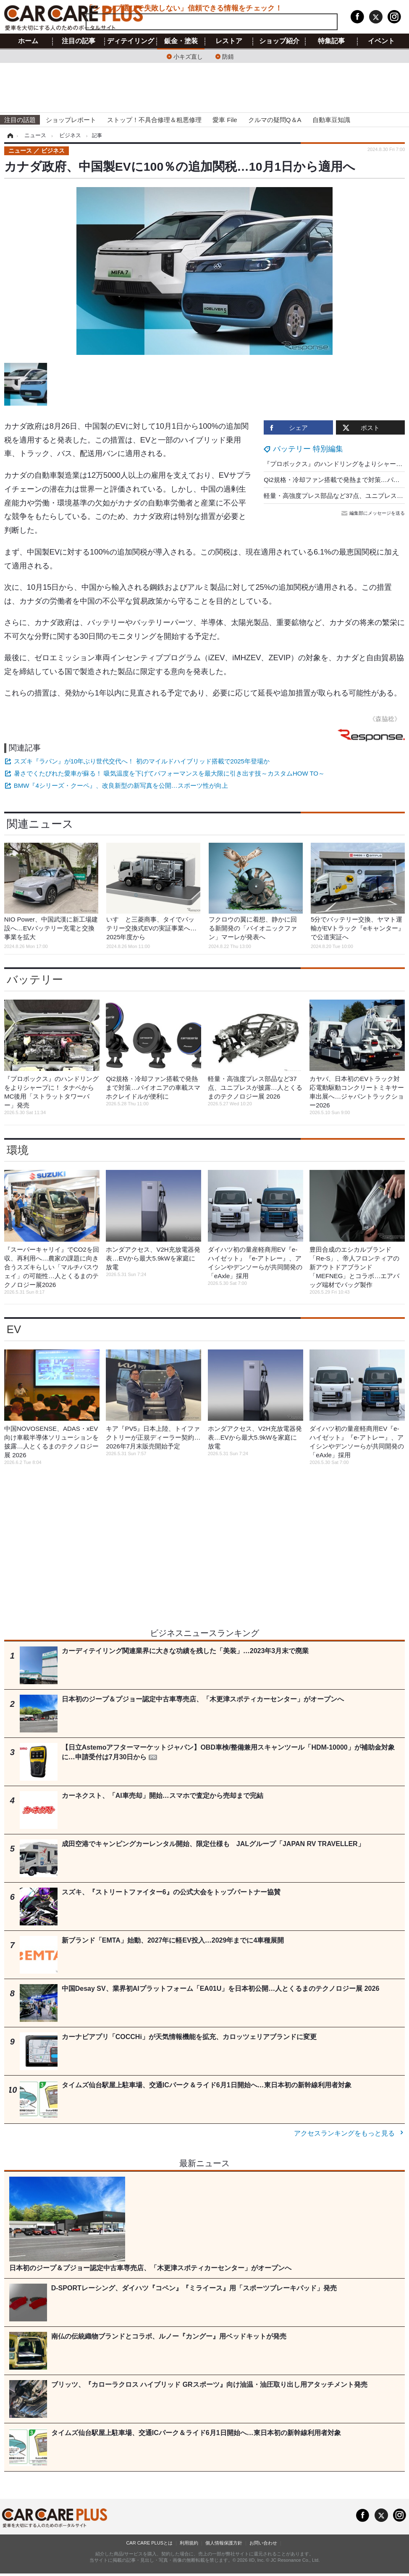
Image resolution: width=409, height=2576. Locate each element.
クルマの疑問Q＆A (275, 119)
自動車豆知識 (331, 119)
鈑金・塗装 (181, 41)
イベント (381, 41)
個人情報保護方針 (223, 2542)
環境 (18, 1150)
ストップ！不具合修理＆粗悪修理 (154, 119)
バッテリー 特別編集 (308, 449)
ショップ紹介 (279, 41)
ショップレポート (71, 119)
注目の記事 (78, 41)
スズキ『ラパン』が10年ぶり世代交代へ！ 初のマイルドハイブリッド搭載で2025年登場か (142, 761)
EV (14, 1329)
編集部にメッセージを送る (374, 513)
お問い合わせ (263, 2542)
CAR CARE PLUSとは (149, 2542)
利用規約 (189, 2542)
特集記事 (331, 41)
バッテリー (35, 979)
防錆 (228, 56)
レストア (228, 41)
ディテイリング (130, 41)
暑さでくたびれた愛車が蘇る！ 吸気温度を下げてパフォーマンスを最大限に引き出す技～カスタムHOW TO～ (169, 773)
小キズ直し (188, 56)
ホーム (28, 41)
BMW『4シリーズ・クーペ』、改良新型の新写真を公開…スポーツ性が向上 (121, 785)
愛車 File (224, 119)
